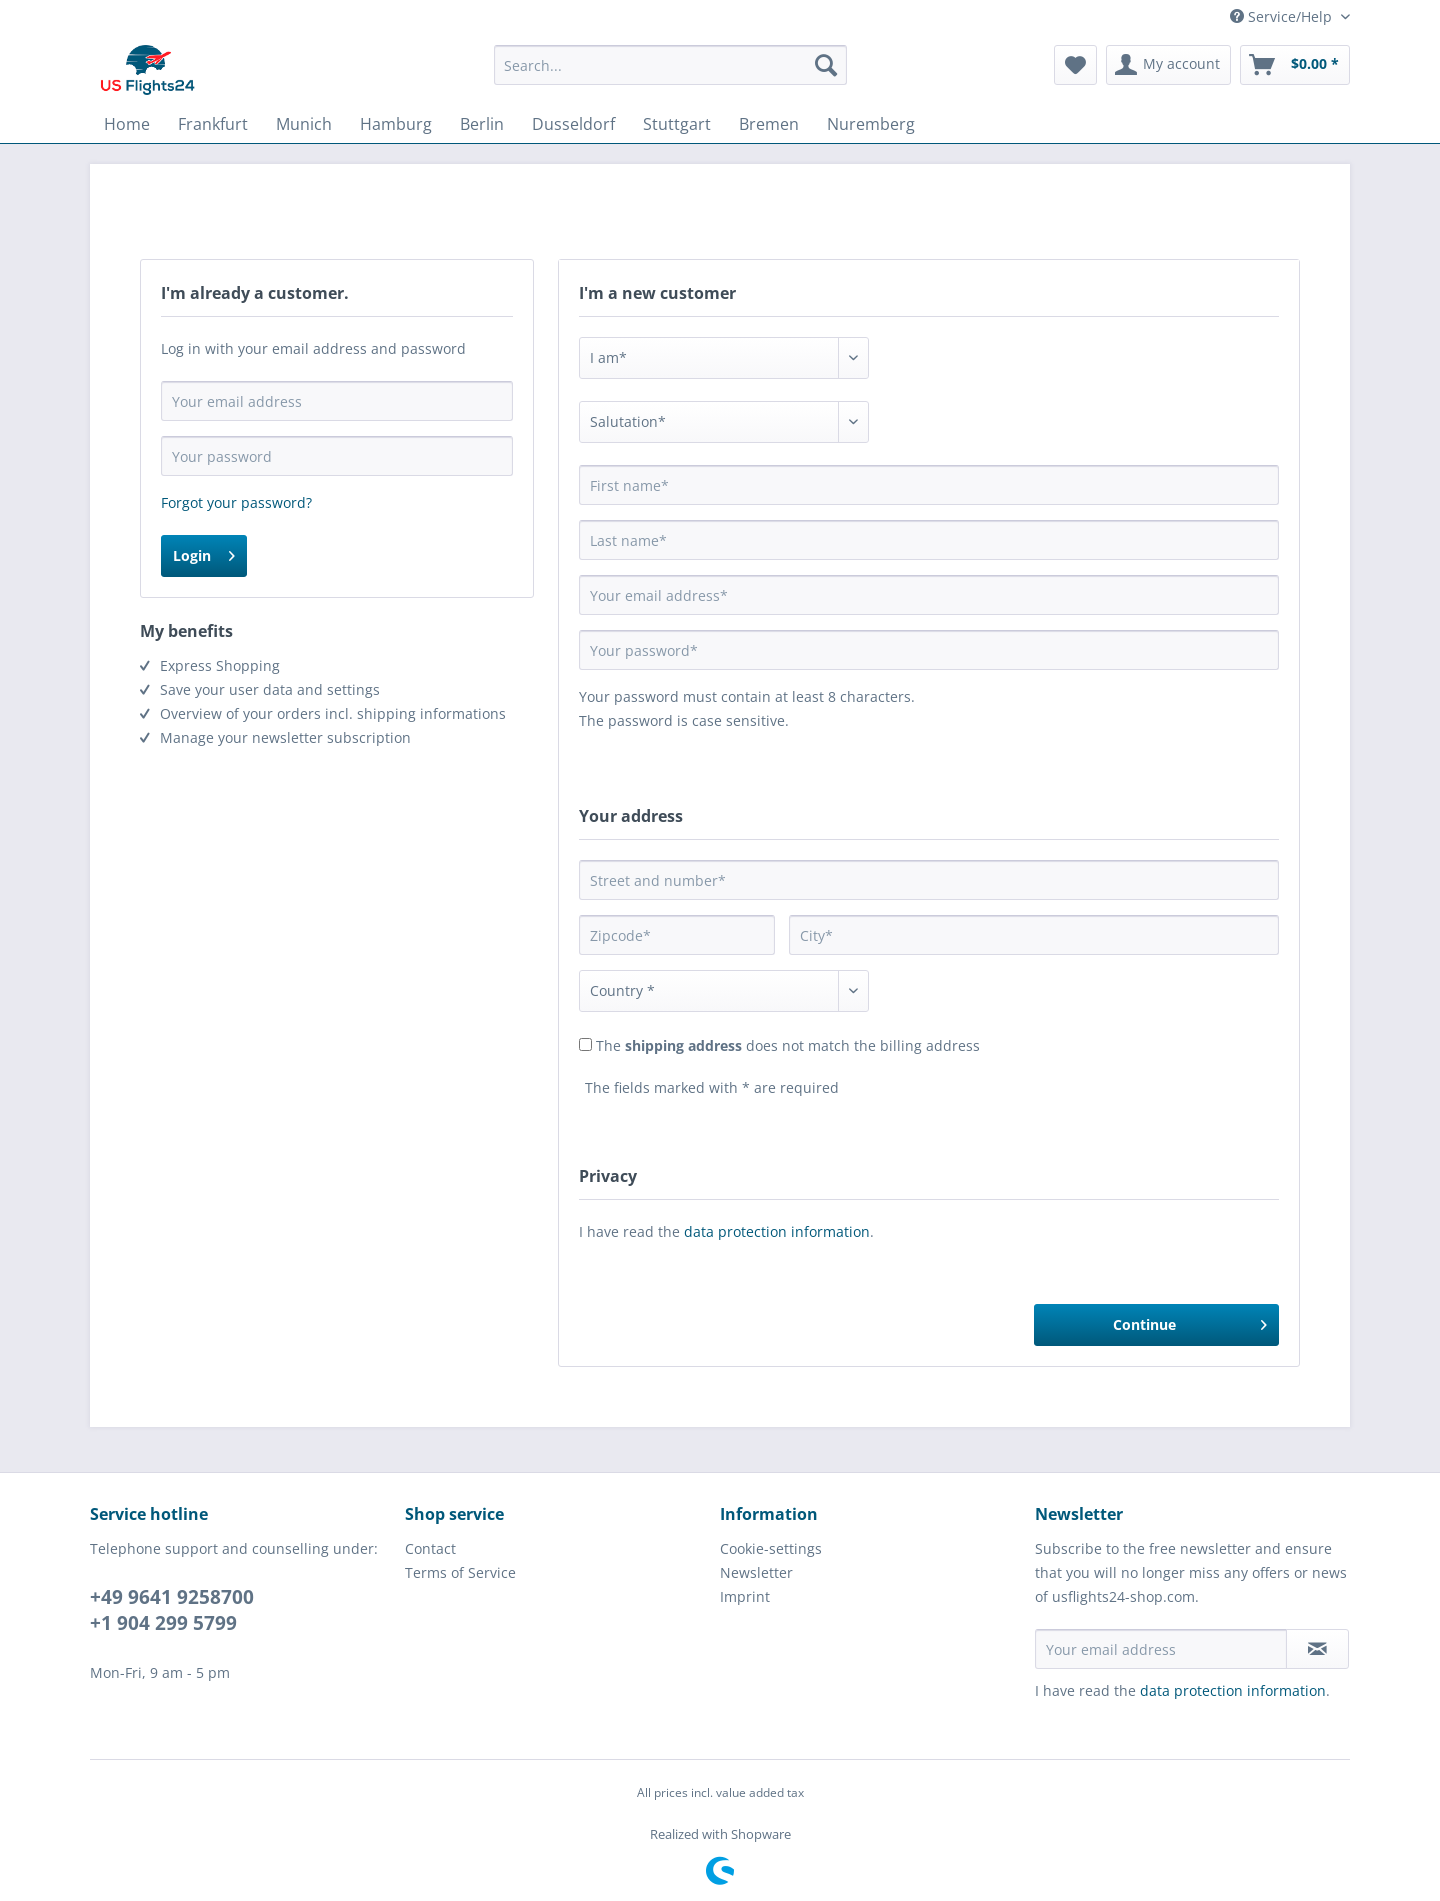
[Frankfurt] (213, 124)
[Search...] (670, 65)
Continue (1190, 1321)
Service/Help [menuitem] (1283, 16)
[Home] (127, 124)
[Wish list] (1075, 65)
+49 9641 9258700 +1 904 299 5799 (172, 1610)
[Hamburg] (396, 124)
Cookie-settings (771, 1548)
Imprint (745, 1596)
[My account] (1168, 65)
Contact (430, 1548)
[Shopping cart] (1295, 65)
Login (204, 552)
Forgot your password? (236, 502)
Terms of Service (460, 1572)
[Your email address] (1161, 1649)
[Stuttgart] (677, 124)
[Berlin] (482, 124)
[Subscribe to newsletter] (1317, 1649)
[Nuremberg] (871, 124)
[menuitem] (670, 74)
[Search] (826, 65)
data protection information (777, 1231)
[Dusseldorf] (573, 124)
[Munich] (304, 124)
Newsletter (756, 1572)
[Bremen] (769, 124)
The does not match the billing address (788, 1045)
